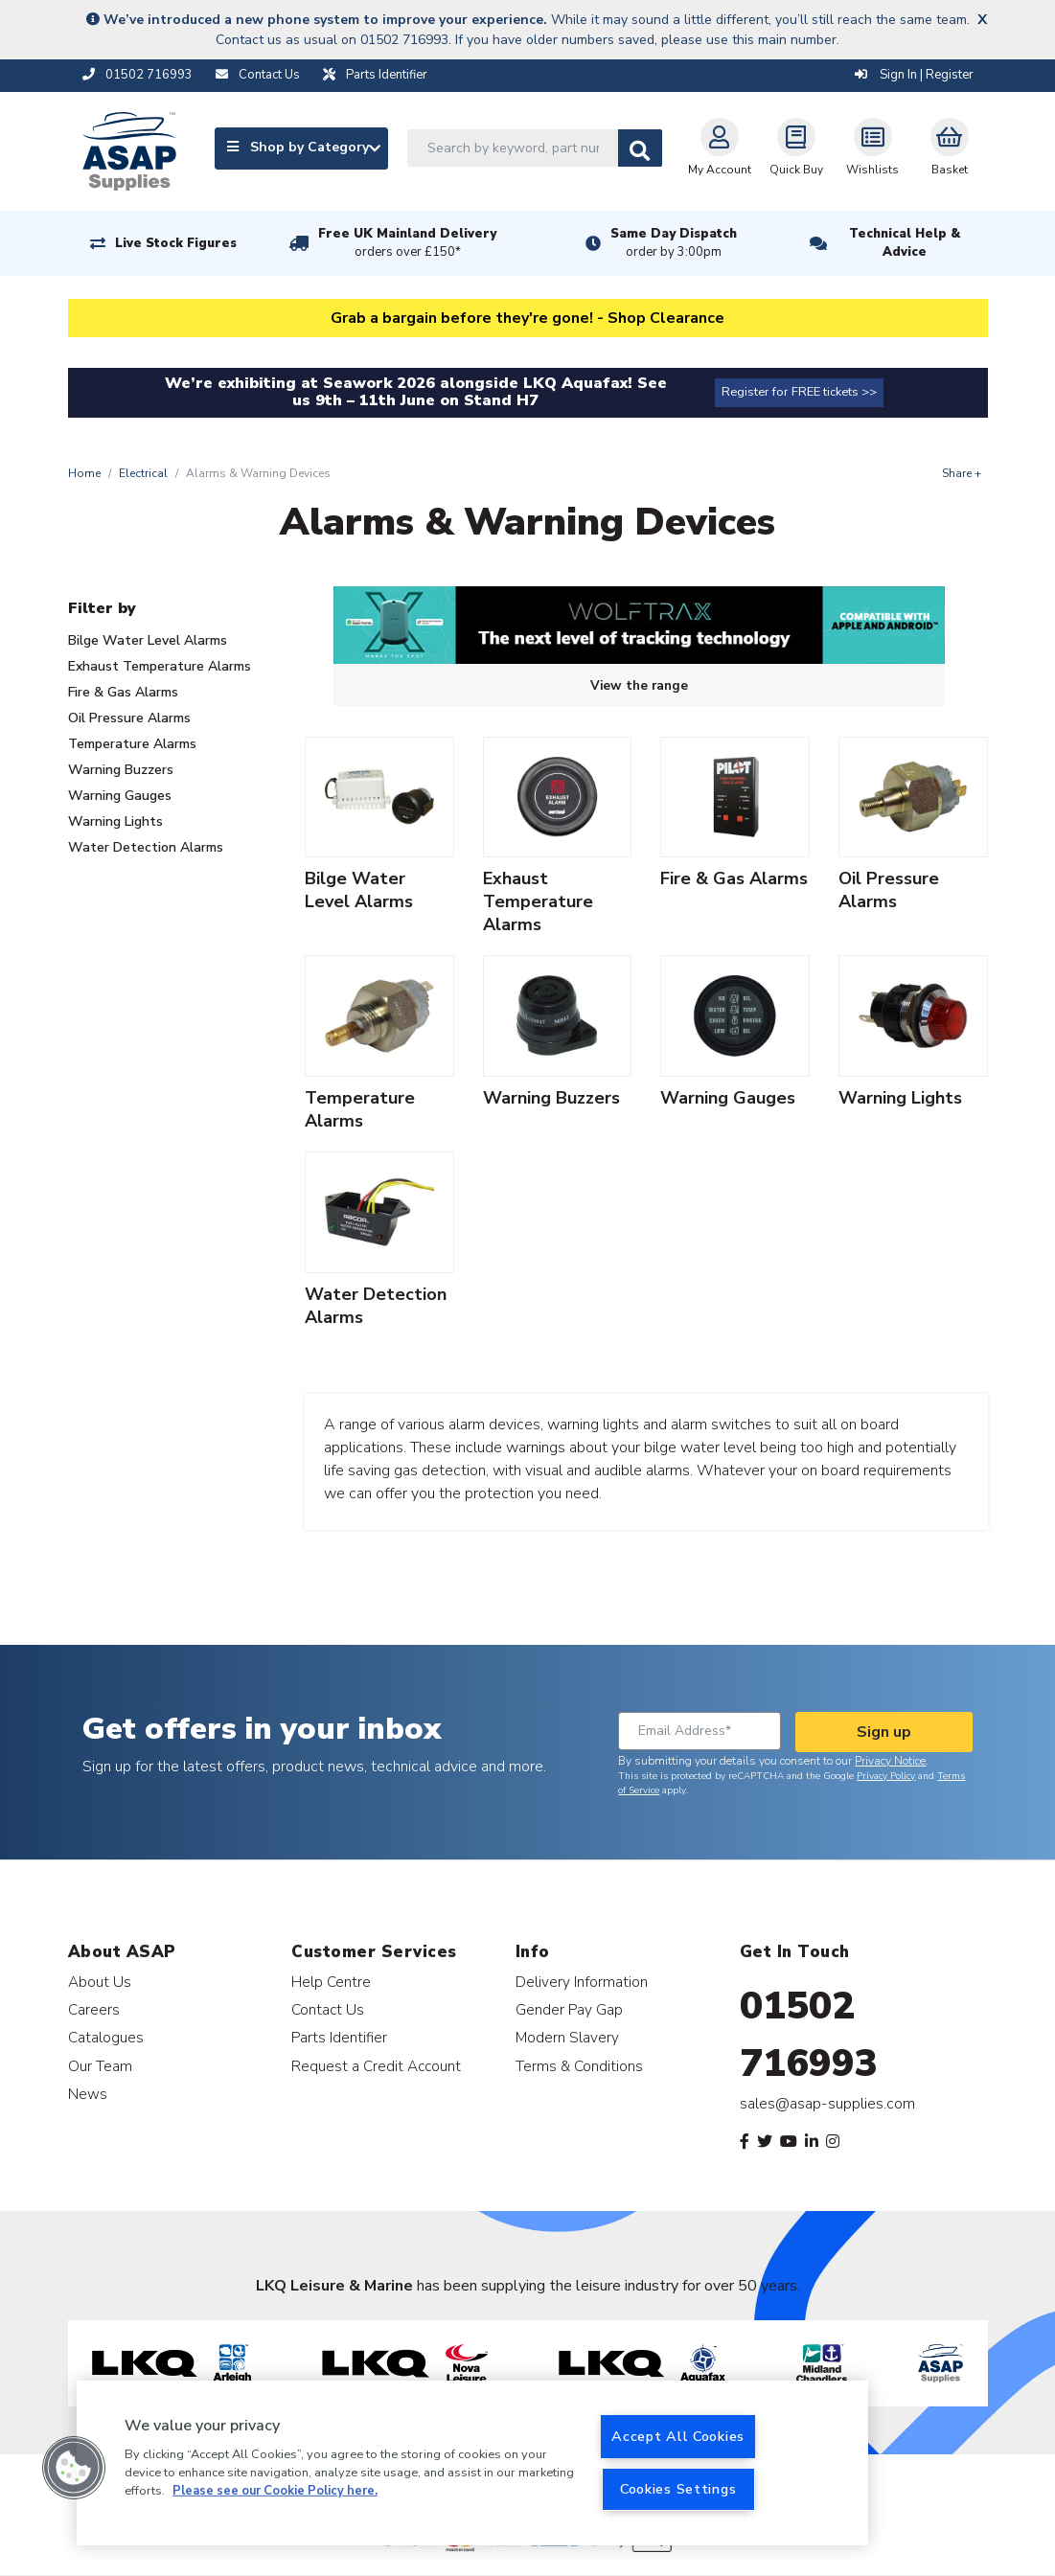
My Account (719, 147)
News (87, 2094)
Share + (961, 473)
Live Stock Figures (176, 243)
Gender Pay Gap (569, 2009)
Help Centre (331, 1982)
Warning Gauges (120, 795)
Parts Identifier (339, 2037)
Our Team (100, 2066)
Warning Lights (115, 821)
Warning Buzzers (120, 770)
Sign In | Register (914, 74)
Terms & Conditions (579, 2066)
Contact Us (327, 2009)
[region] (472, 2463)
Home (84, 473)
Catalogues (106, 2037)
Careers (94, 2009)
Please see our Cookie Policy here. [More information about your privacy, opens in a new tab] (275, 2490)
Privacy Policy (886, 1776)
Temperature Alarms (132, 744)
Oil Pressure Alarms (129, 718)
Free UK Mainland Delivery (407, 243)
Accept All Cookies (678, 2436)
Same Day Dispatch (673, 243)
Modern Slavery (567, 2037)
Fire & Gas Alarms (123, 692)
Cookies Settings (678, 2488)
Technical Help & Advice (904, 243)
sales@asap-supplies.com (827, 2103)
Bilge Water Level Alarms (147, 640)
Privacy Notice (890, 1760)
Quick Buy (796, 147)
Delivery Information (582, 1982)
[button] (73, 2467)
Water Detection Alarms (145, 847)
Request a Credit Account (376, 2066)
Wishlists (872, 147)
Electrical (143, 473)
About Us (99, 1982)
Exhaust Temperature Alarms (159, 666)
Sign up (884, 1732)
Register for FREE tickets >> (799, 391)
